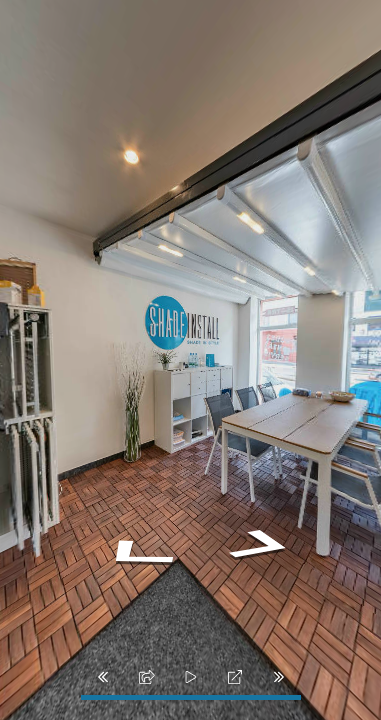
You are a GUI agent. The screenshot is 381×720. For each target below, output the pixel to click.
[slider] (191, 677)
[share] (147, 677)
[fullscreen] (235, 677)
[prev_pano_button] (103, 677)
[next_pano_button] (279, 677)
